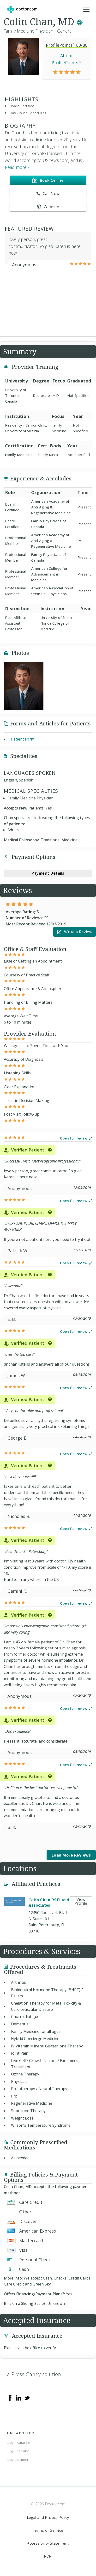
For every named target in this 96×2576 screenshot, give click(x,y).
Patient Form (22, 739)
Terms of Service (48, 2530)
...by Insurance (18, 2442)
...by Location (17, 2459)
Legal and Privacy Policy (48, 2517)
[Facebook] (10, 2397)
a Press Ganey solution (34, 2374)
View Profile (80, 1901)
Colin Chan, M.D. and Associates (49, 1902)
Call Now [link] (48, 193)
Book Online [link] (48, 180)
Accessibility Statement (48, 2543)
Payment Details (48, 873)
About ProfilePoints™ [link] (67, 59)
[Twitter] (27, 2397)
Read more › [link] (17, 167)
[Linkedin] (18, 2397)
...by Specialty (18, 2451)
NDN (48, 2556)
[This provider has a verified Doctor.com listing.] (80, 21)
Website (48, 206)
